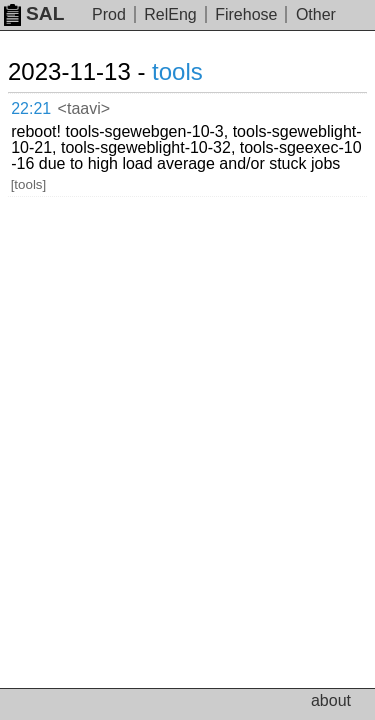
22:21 (31, 108)
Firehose (246, 14)
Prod (109, 14)
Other (316, 14)
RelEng (170, 14)
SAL (34, 13)
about (331, 700)
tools (177, 71)
